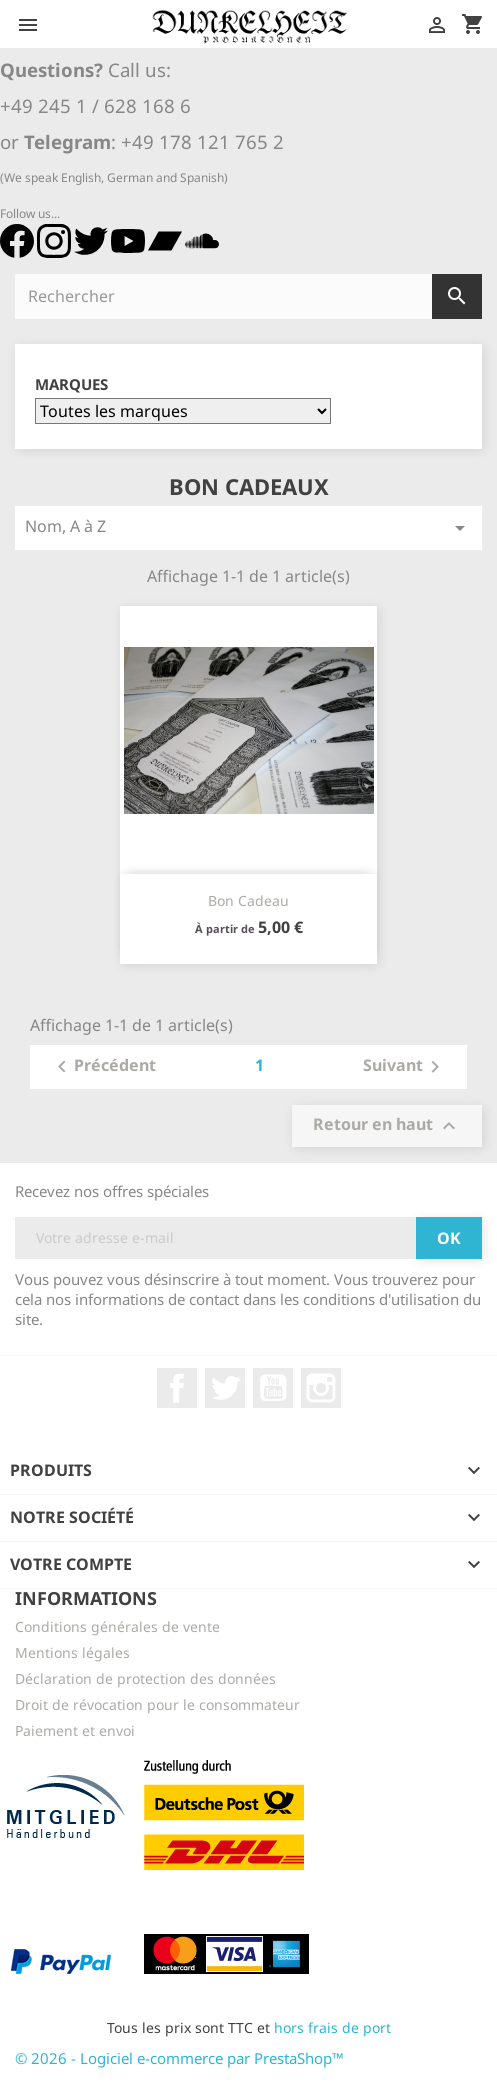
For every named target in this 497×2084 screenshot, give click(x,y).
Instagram (321, 1388)
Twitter (225, 1388)
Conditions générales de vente (117, 1626)
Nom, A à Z (248, 527)
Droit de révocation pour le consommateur (157, 1704)
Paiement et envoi (75, 1730)
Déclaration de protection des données (145, 1678)
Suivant (405, 1067)
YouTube (273, 1388)
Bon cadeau (248, 900)
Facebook (177, 1388)
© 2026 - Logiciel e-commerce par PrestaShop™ (179, 2058)
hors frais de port (332, 2027)
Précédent (103, 1067)
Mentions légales (72, 1652)
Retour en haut (387, 1125)
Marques (71, 384)
